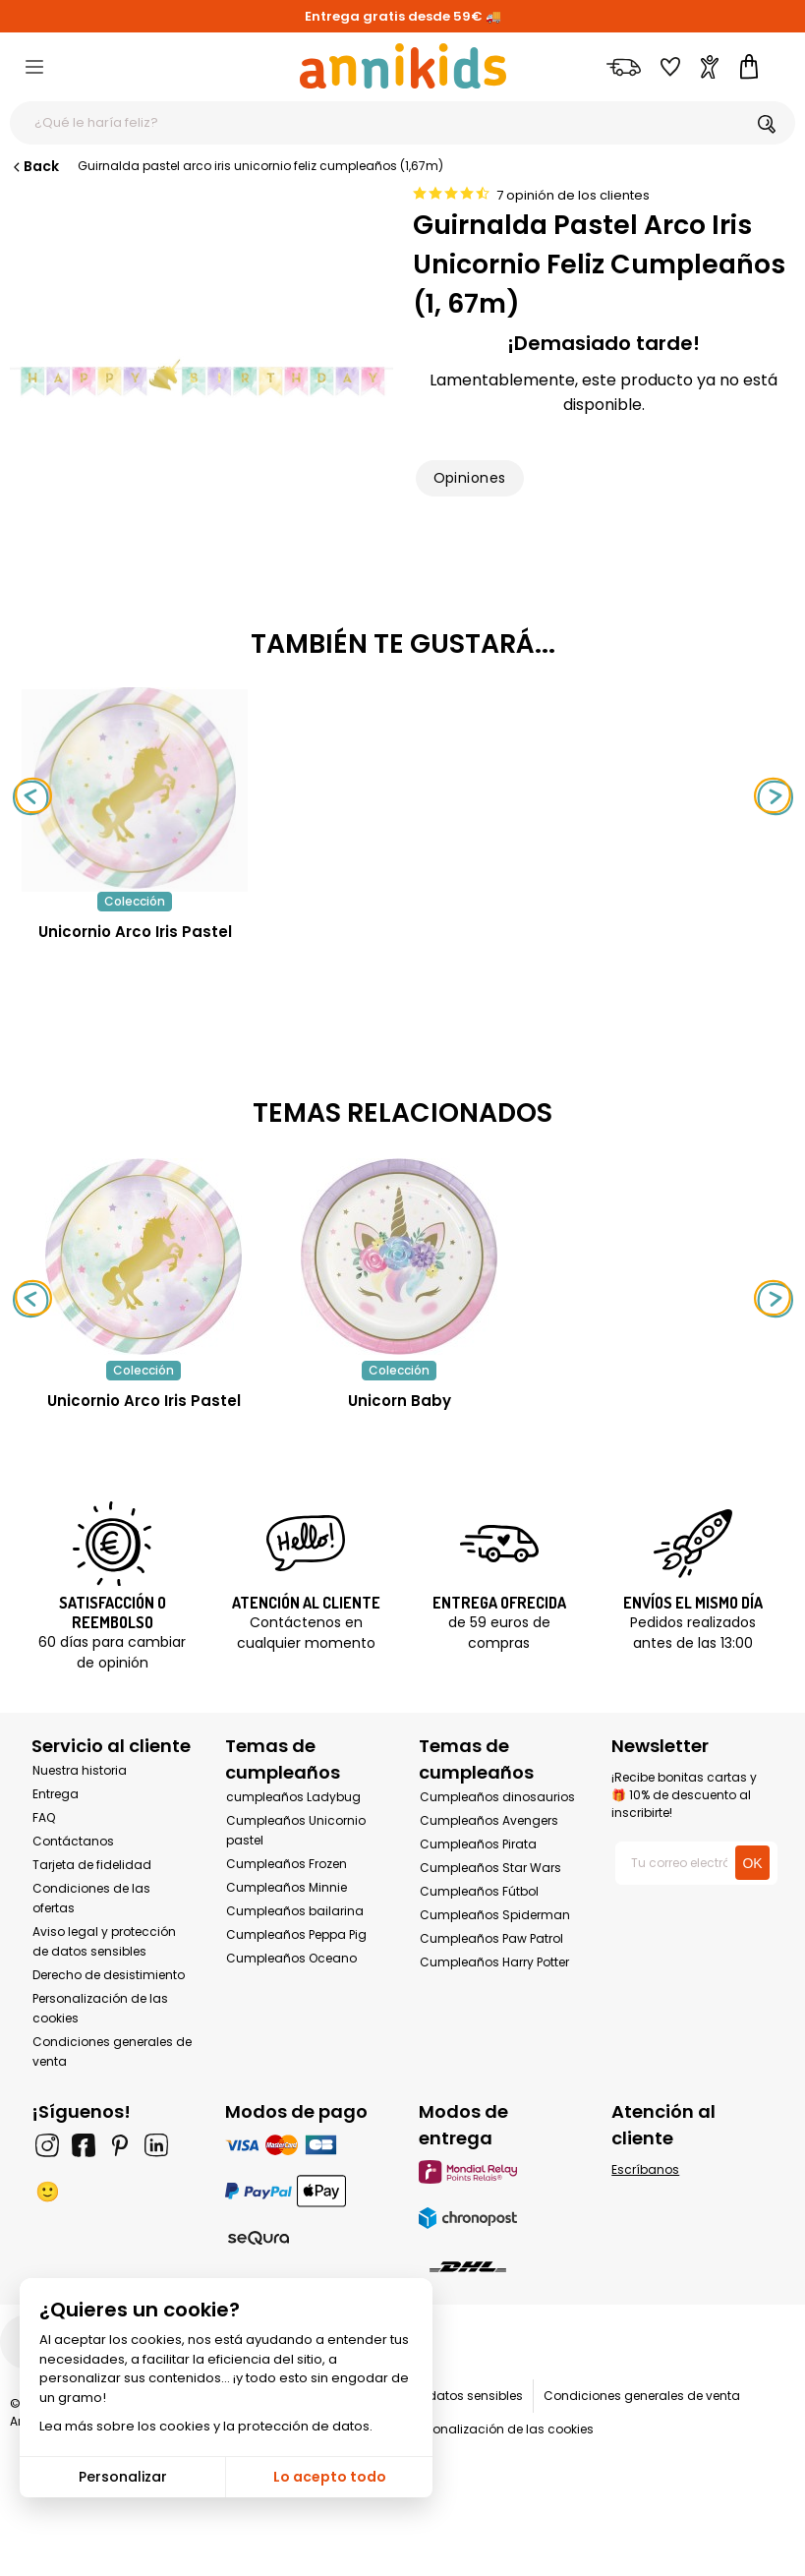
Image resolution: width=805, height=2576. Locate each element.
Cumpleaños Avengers (489, 1820)
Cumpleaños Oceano (291, 1958)
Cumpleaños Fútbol (479, 1891)
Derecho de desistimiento (108, 1974)
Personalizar (123, 2477)
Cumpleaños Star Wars (490, 1867)
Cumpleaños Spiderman (495, 1914)
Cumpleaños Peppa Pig (296, 1934)
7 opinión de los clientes (573, 195)
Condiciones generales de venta (642, 2395)
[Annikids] (403, 65)
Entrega (55, 1794)
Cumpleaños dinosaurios (497, 1796)
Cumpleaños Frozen (286, 1863)
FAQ (43, 1817)
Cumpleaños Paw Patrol (491, 1938)
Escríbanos (645, 2169)
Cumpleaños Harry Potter (494, 1962)
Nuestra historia (79, 1770)
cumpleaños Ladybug (293, 1796)
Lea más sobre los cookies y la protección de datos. (206, 2426)
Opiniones (469, 478)
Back (34, 166)
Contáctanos (73, 1841)
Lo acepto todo (329, 2477)
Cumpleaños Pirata (478, 1844)
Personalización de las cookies (501, 2429)
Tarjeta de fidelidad (91, 1864)
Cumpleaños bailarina (295, 1911)
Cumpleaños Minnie (286, 1887)
